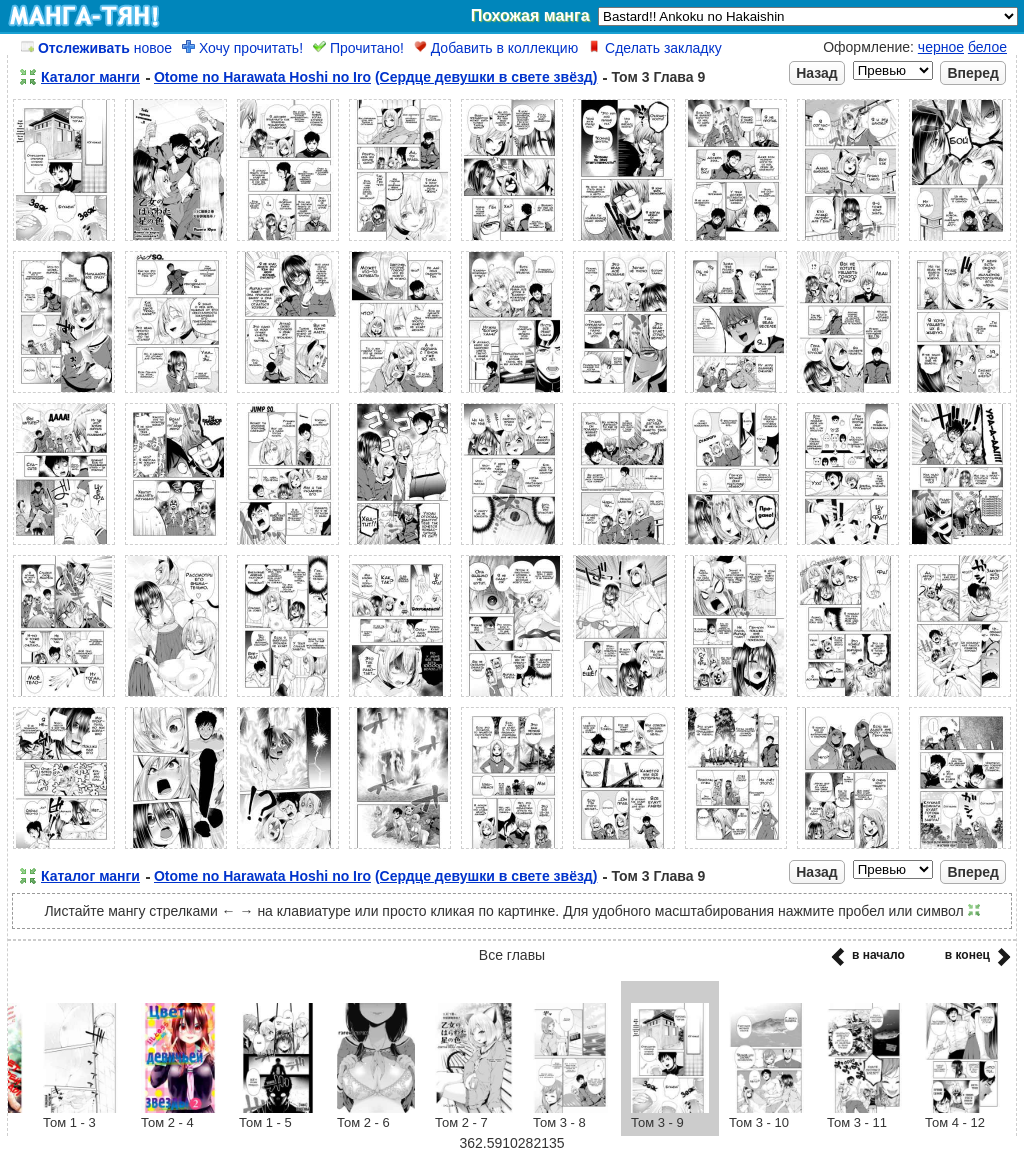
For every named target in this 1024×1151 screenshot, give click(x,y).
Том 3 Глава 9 (658, 77)
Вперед (973, 73)
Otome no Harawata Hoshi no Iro (262, 77)
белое (987, 47)
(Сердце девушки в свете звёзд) (486, 77)
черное (941, 47)
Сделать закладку (655, 48)
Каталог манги (90, 77)
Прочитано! (358, 48)
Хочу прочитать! (242, 48)
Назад (817, 73)
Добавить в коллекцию (496, 48)
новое (96, 48)
